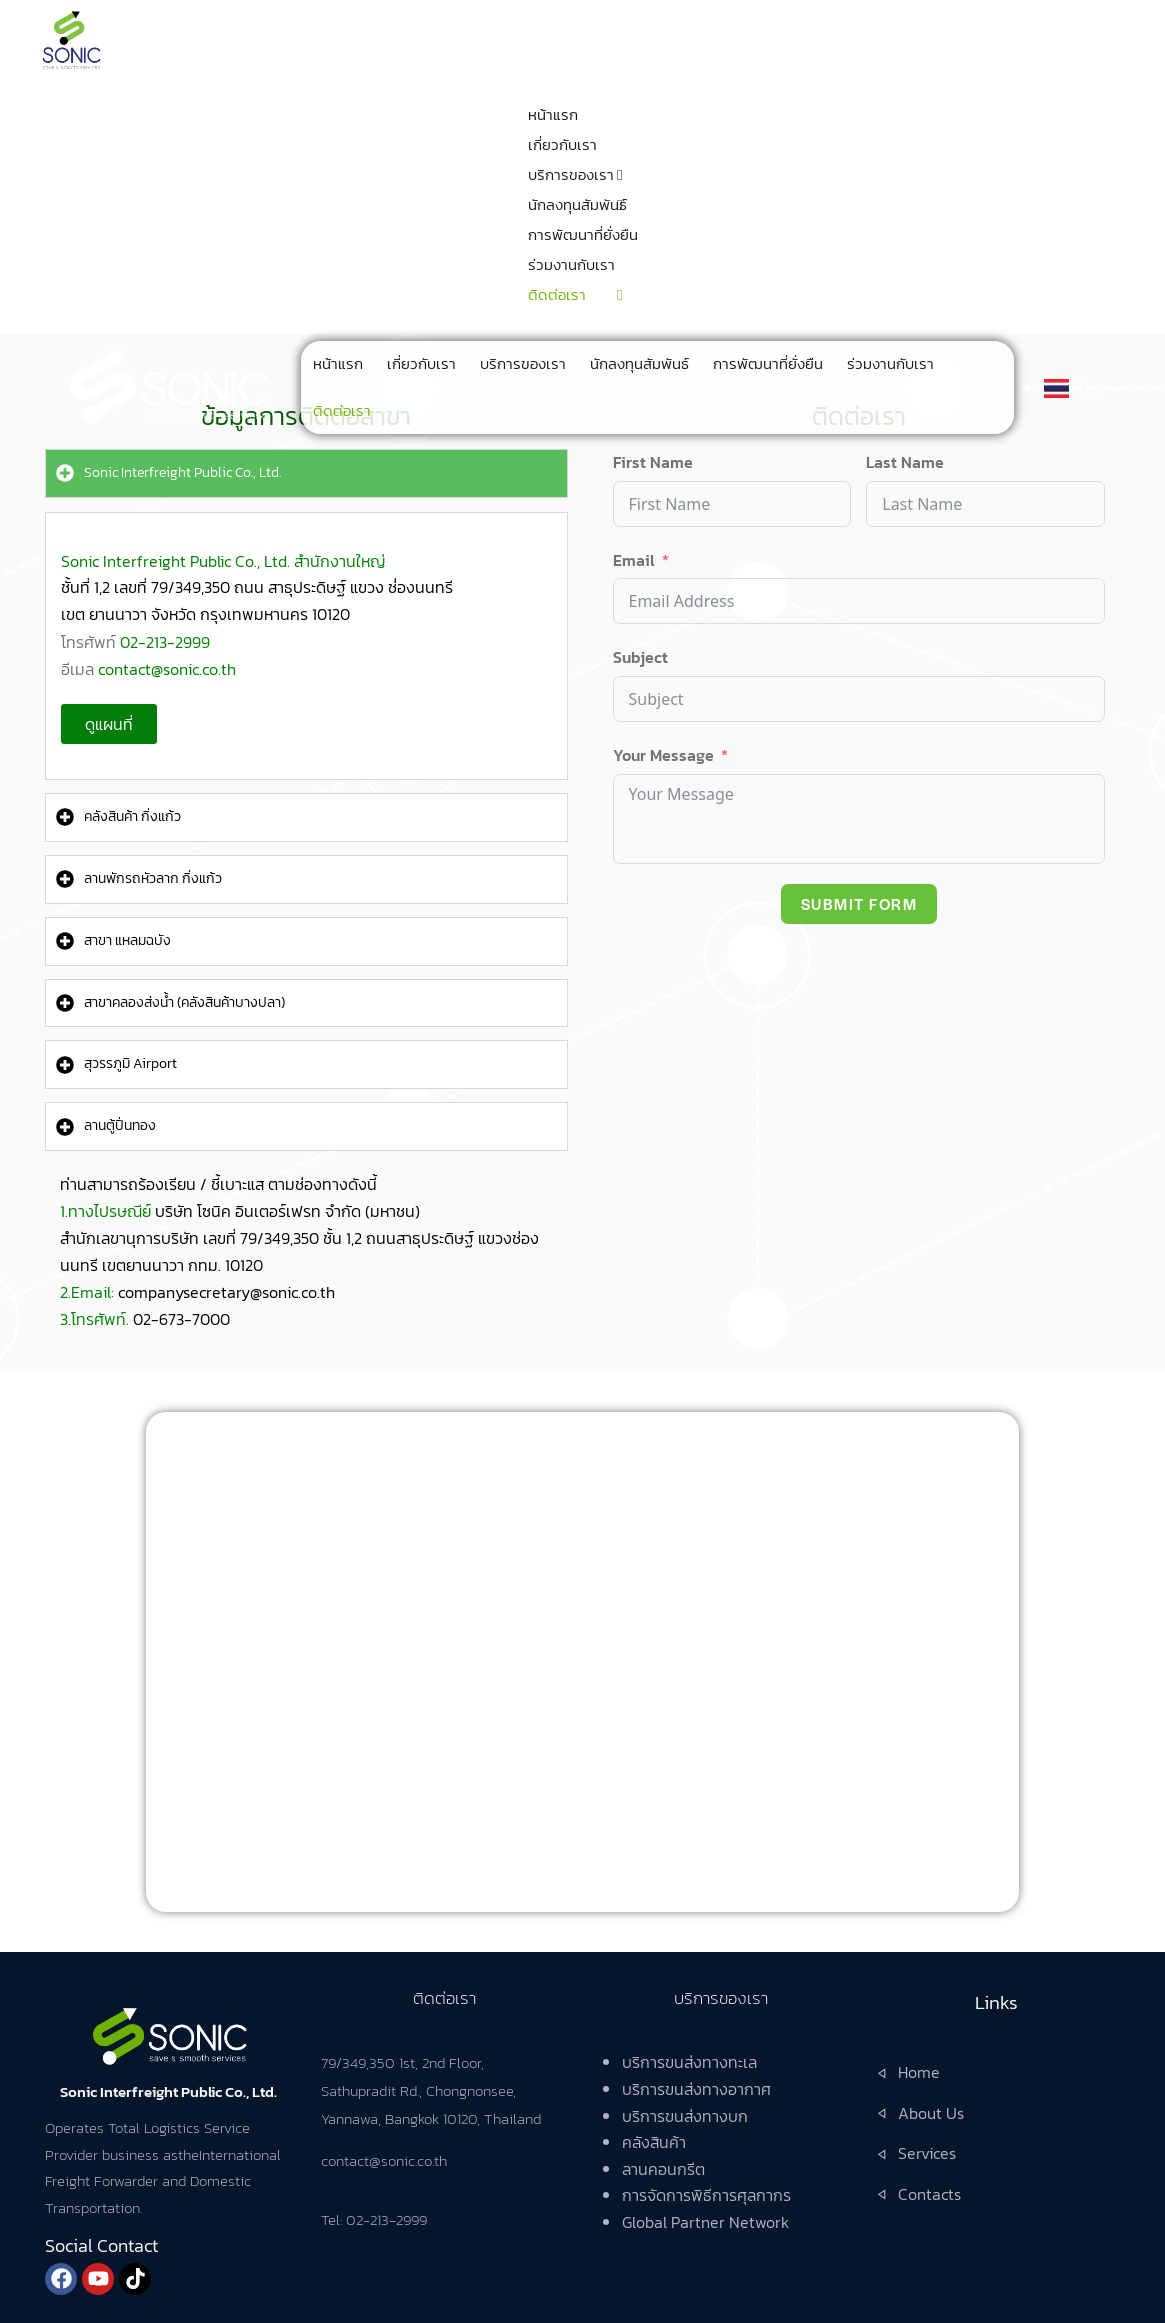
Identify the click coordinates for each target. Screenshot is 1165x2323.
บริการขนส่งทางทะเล (689, 2062)
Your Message (663, 755)
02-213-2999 (165, 642)
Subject (640, 657)
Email (634, 560)
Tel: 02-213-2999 (374, 2219)
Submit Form (859, 903)
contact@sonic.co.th (167, 669)
